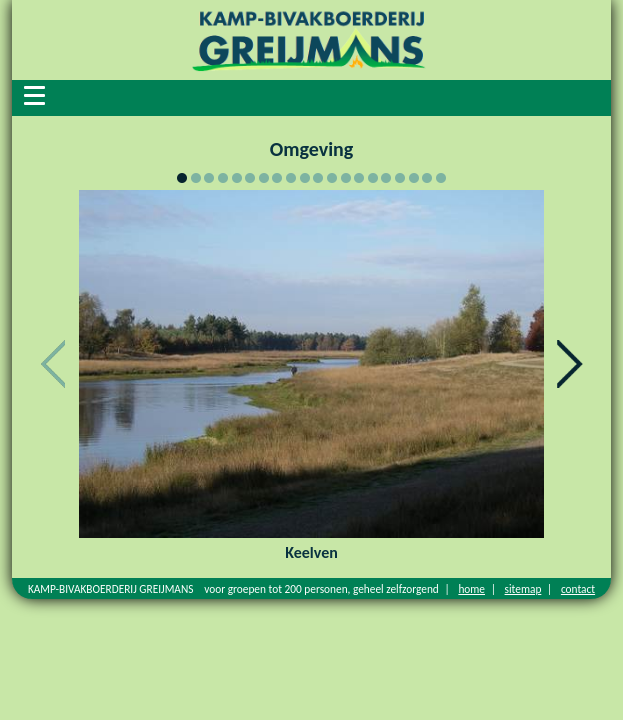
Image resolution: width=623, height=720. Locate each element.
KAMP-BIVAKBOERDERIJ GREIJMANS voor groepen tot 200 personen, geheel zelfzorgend (233, 589)
